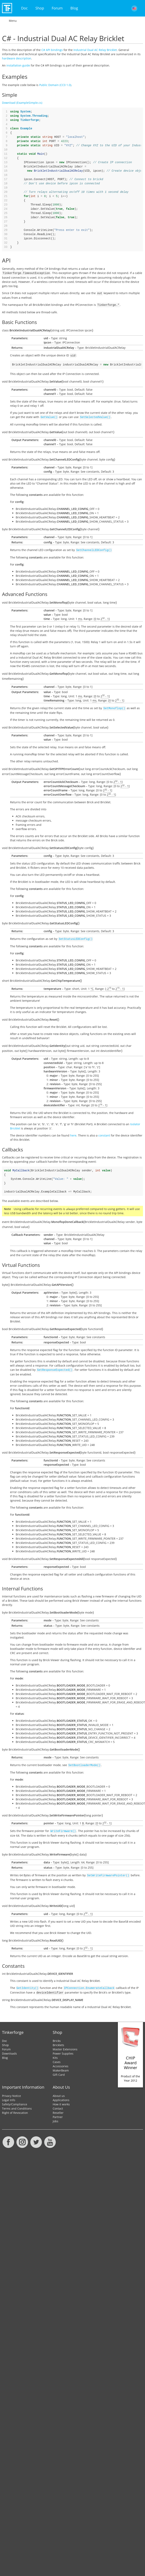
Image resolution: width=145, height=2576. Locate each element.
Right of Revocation (15, 2107)
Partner (58, 2111)
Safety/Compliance (14, 2099)
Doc (24, 8)
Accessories (60, 2060)
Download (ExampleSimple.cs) (22, 103)
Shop (39, 8)
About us (59, 2090)
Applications (61, 2094)
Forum (57, 8)
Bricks (57, 2035)
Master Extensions (65, 2044)
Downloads (9, 2048)
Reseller (58, 2107)
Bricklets (58, 2039)
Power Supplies (63, 2048)
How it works (61, 2099)
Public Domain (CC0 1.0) (55, 85)
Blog (74, 8)
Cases (57, 2056)
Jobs (55, 2115)
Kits (55, 2052)
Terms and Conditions (17, 2103)
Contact (58, 2103)
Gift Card (59, 2069)
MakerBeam (61, 2065)
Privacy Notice (11, 2090)
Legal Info (8, 2094)
